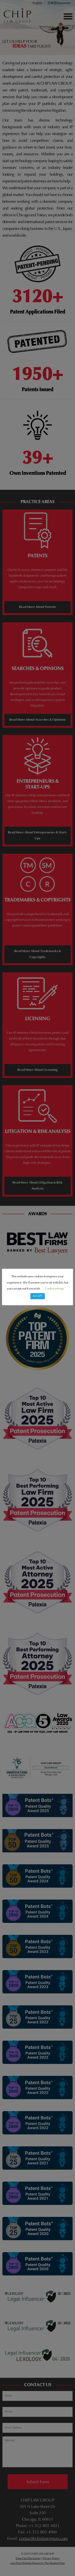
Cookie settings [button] (54, 1288)
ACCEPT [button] (37, 1296)
